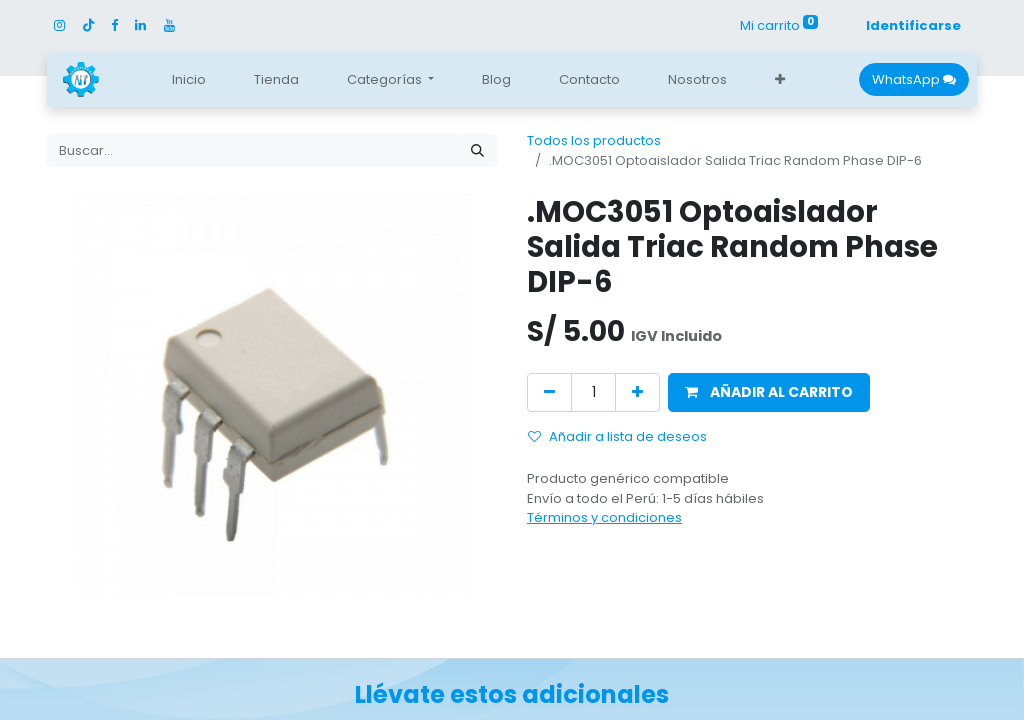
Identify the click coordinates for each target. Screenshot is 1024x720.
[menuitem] (189, 80)
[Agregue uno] (637, 392)
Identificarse (913, 25)
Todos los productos (594, 140)
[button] (780, 80)
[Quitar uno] (549, 392)
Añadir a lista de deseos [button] (617, 436)
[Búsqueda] (477, 151)
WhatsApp (914, 79)
